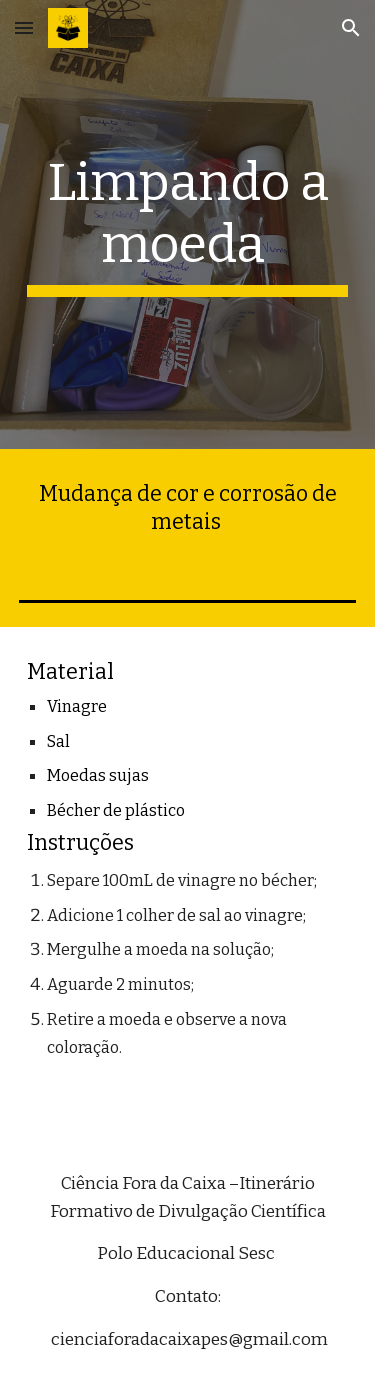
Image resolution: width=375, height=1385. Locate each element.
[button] (24, 27)
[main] (188, 224)
